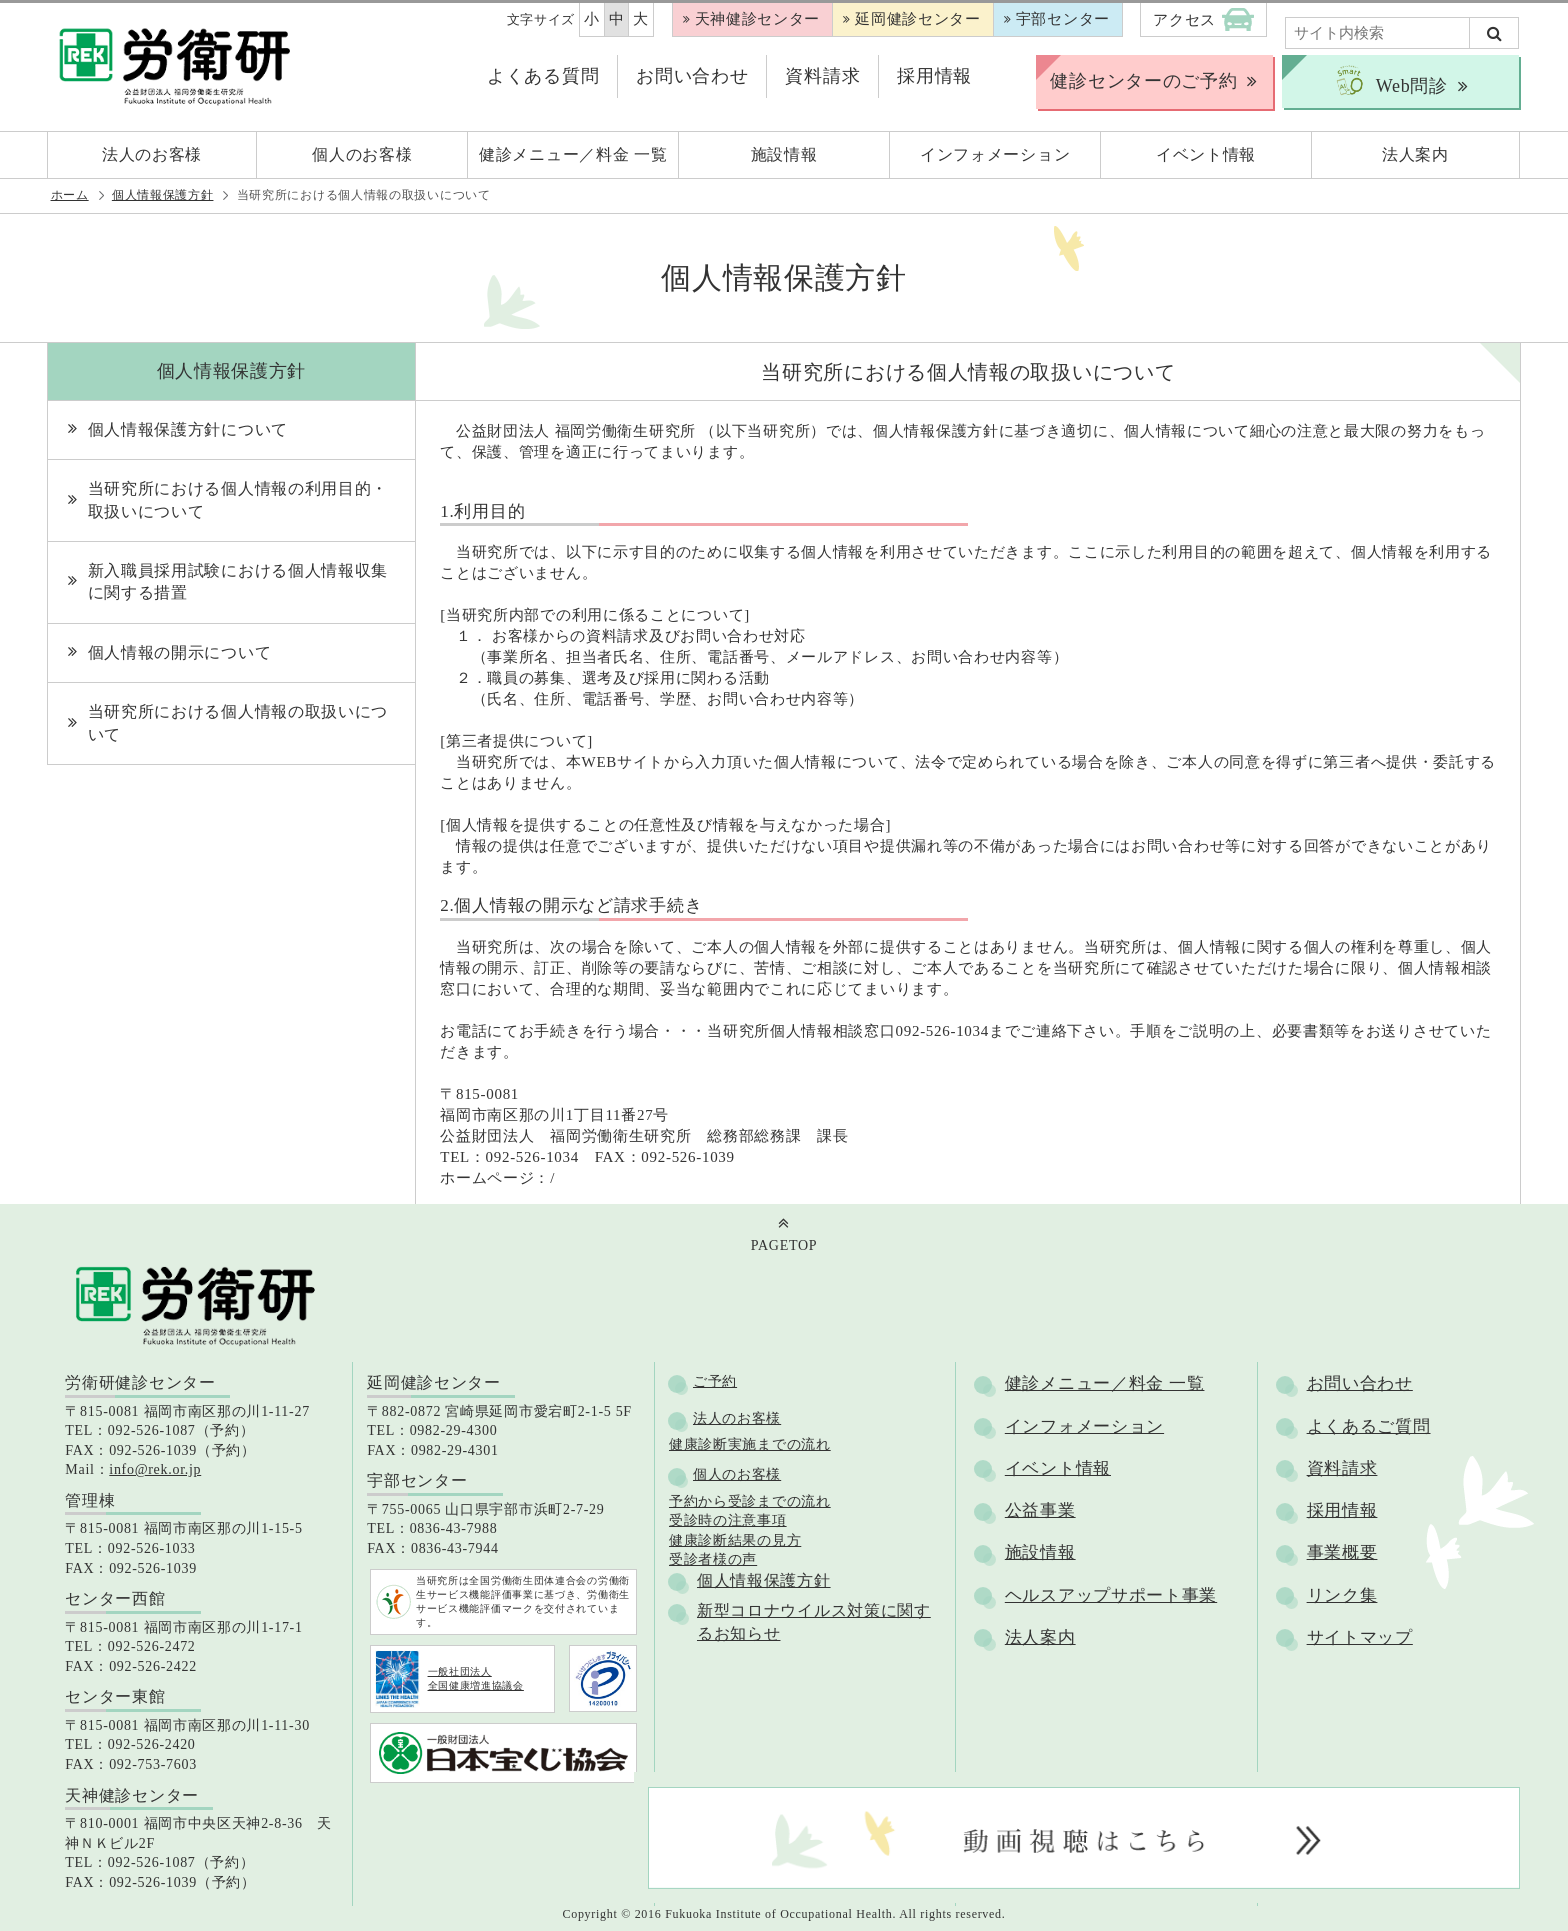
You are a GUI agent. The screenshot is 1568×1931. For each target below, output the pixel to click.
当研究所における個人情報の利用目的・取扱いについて (238, 499)
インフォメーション (1084, 1426)
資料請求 (822, 76)
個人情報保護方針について (188, 429)
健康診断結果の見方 (735, 1540)
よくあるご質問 (1369, 1426)
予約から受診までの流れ (750, 1501)
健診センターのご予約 (1143, 81)
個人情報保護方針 (163, 195)
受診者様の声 (713, 1559)
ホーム (70, 195)
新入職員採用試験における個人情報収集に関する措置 (238, 581)
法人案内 (1040, 1637)
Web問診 (1390, 81)
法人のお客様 (737, 1418)
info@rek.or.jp (155, 1469)
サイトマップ (1360, 1637)
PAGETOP (784, 1245)
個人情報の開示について (180, 652)
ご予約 (715, 1381)
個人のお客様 (737, 1474)
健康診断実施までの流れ (750, 1444)
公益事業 (1040, 1510)
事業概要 (1342, 1552)
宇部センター (1063, 19)
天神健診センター (758, 19)
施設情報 (1040, 1552)
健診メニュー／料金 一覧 (1105, 1383)
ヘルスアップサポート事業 (1111, 1595)
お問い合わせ (692, 76)
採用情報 (934, 76)
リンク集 (1342, 1595)
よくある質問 (543, 76)
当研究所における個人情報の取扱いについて (238, 722)
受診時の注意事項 (728, 1520)
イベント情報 (1058, 1468)
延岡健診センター (918, 19)
